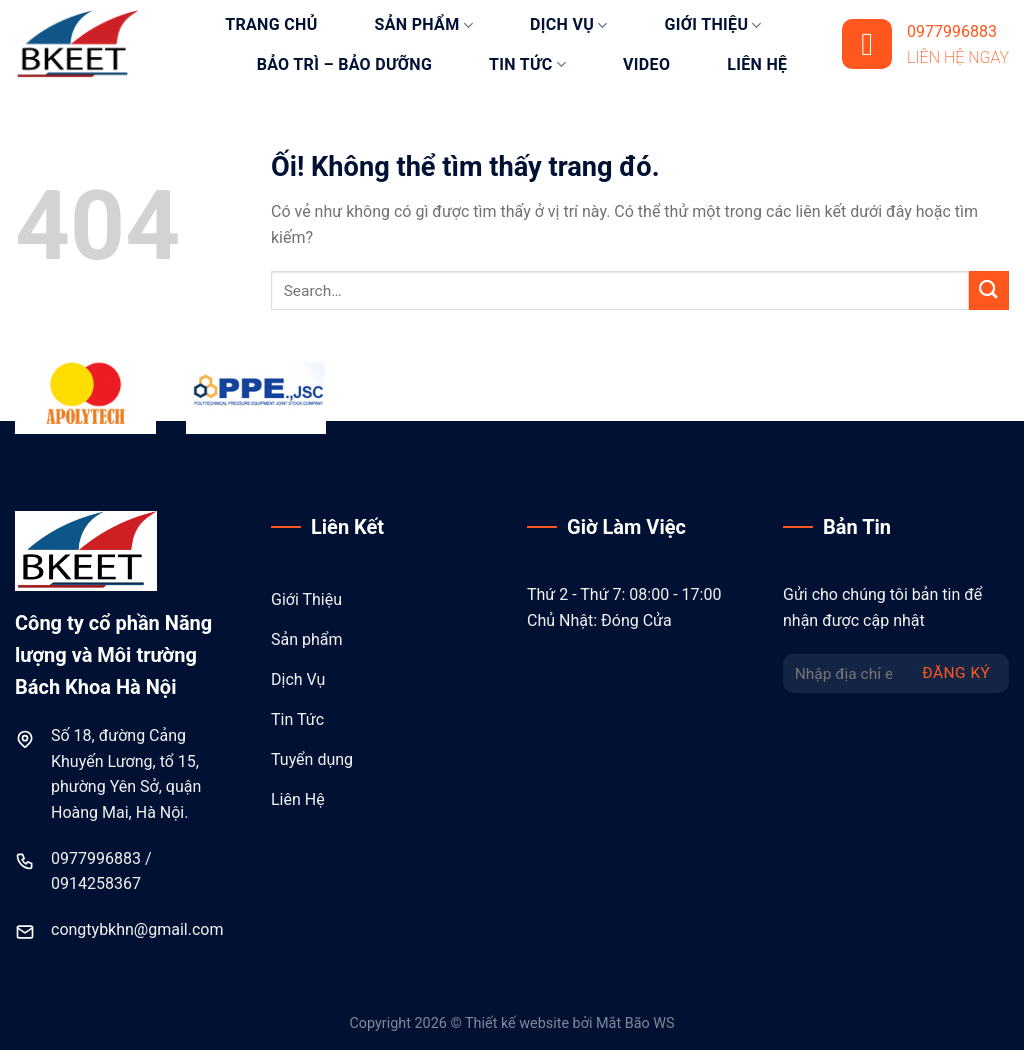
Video (646, 64)
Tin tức (527, 65)
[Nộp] (989, 290)
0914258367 (96, 883)
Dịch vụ (569, 25)
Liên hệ (757, 64)
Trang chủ (271, 24)
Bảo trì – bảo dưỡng (344, 64)
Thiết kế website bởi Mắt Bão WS (570, 1023)
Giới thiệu (713, 25)
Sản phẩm (424, 25)
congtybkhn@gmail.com (137, 929)
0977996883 (96, 858)
